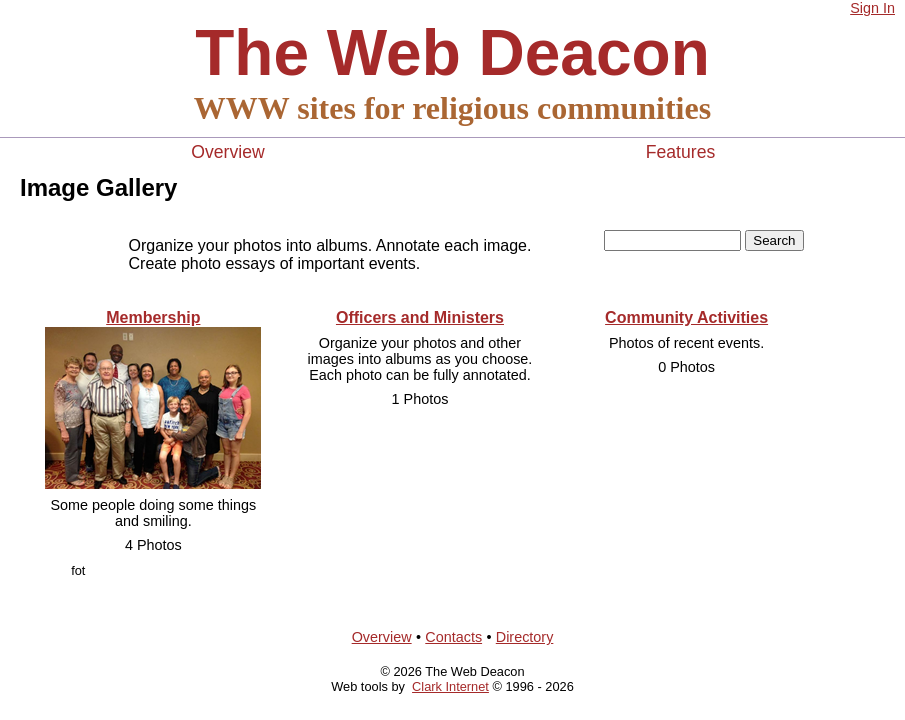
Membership (153, 317)
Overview (227, 152)
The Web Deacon (452, 53)
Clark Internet (450, 686)
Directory (525, 637)
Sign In (872, 8)
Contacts (453, 637)
